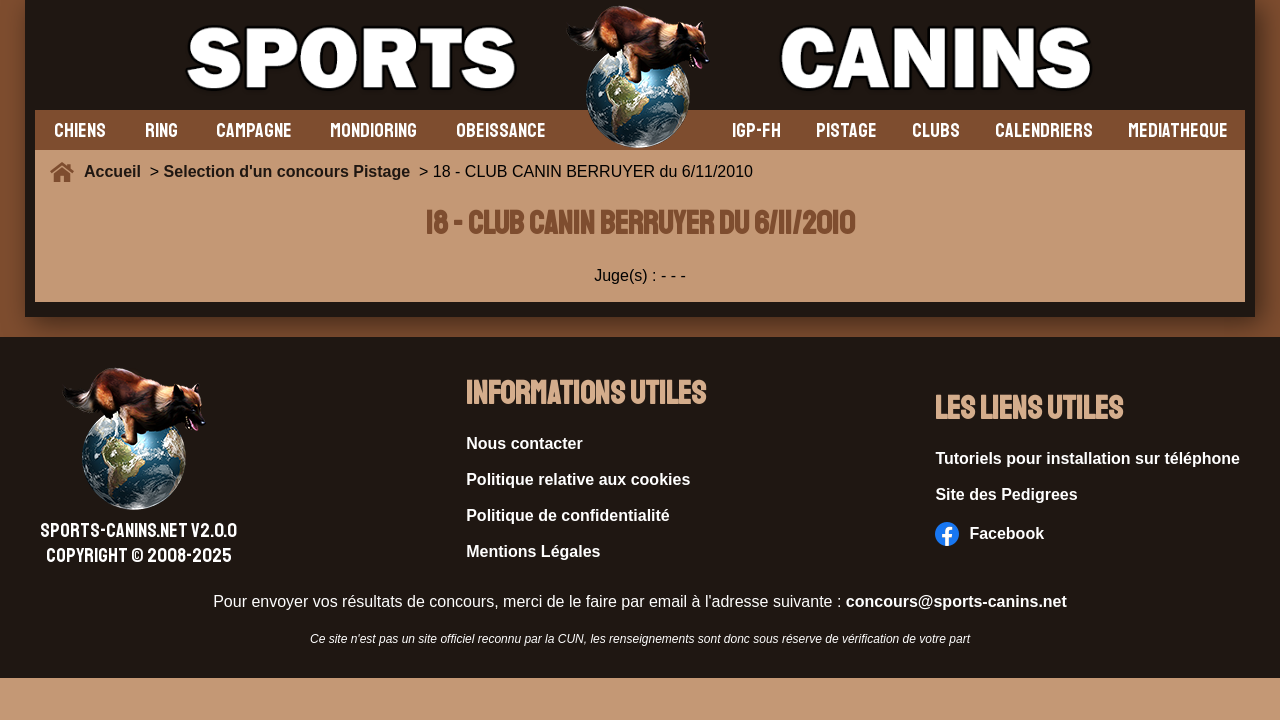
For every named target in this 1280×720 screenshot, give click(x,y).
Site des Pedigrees (1006, 494)
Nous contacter (524, 443)
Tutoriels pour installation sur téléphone (1087, 458)
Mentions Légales (533, 551)
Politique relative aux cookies (578, 479)
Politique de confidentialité (568, 515)
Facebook (989, 534)
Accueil (117, 171)
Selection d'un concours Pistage (287, 171)
